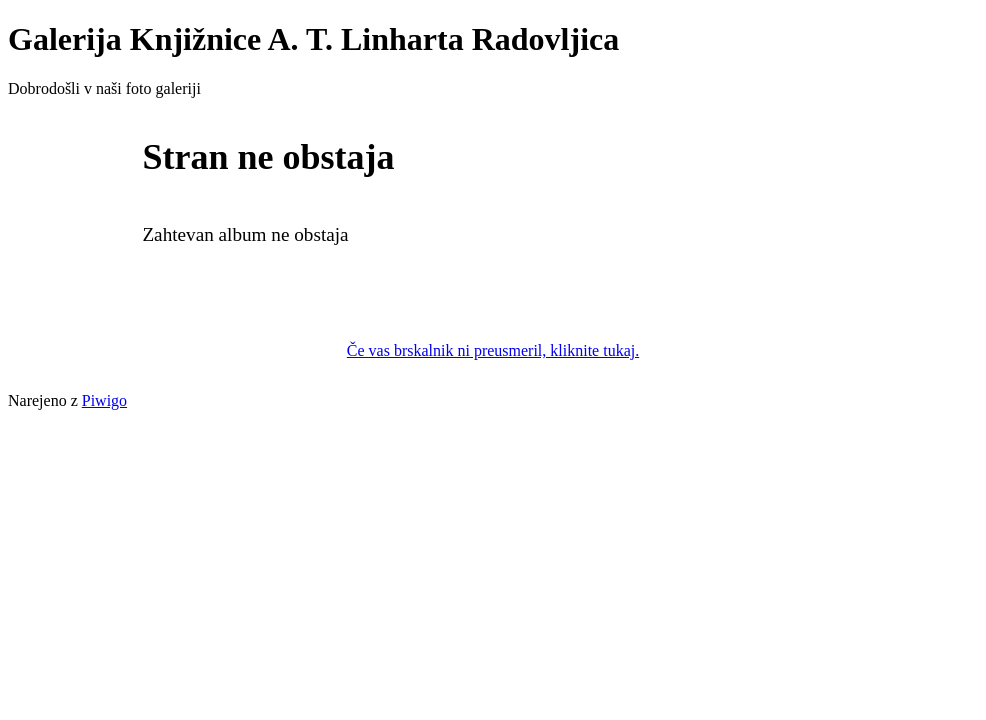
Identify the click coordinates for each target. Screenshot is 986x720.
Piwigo (104, 400)
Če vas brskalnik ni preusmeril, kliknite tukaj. (493, 350)
